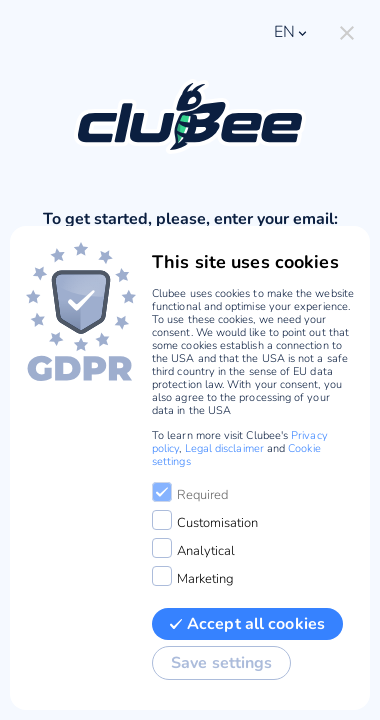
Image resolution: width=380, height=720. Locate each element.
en (292, 32)
